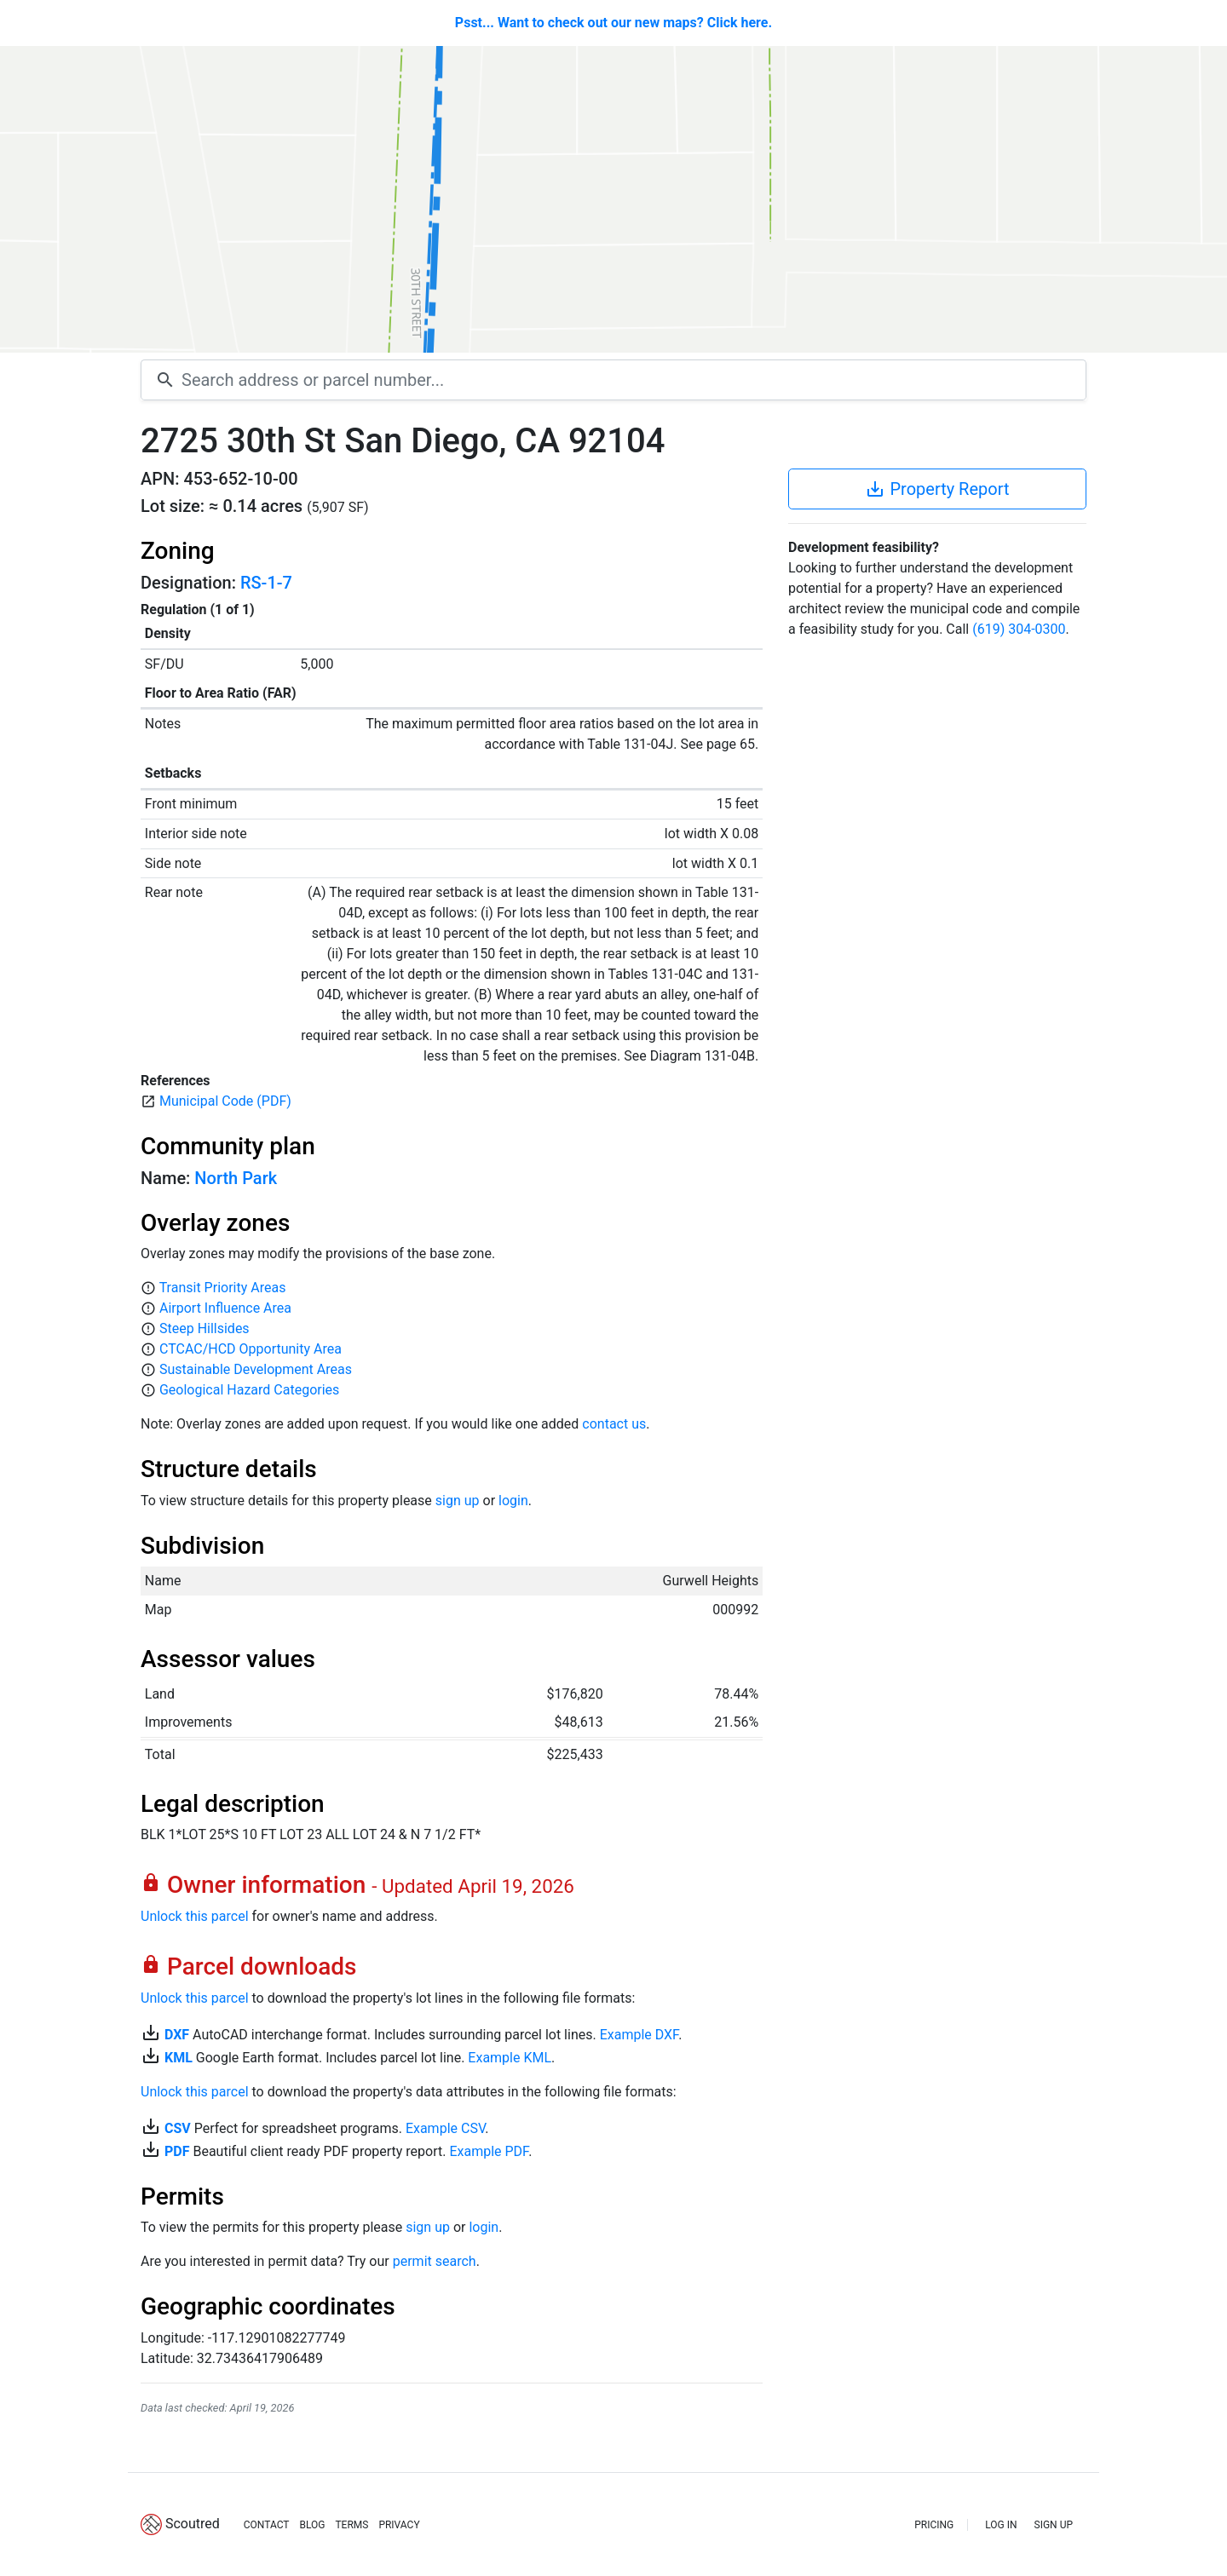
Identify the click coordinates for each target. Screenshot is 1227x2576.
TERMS (351, 2525)
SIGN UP (1053, 2525)
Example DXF (639, 2035)
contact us (614, 1424)
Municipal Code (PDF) (225, 1101)
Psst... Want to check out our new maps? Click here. (613, 22)
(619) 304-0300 (1018, 629)
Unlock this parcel (195, 1916)
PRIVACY (398, 2525)
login (513, 1500)
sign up (457, 1500)
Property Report (937, 489)
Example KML (509, 2058)
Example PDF (488, 2151)
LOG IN (1001, 2525)
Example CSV (445, 2128)
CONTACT (267, 2525)
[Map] (613, 199)
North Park (235, 1178)
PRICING (933, 2525)
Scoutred (192, 2524)
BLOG (312, 2525)
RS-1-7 (266, 582)
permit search (434, 2261)
